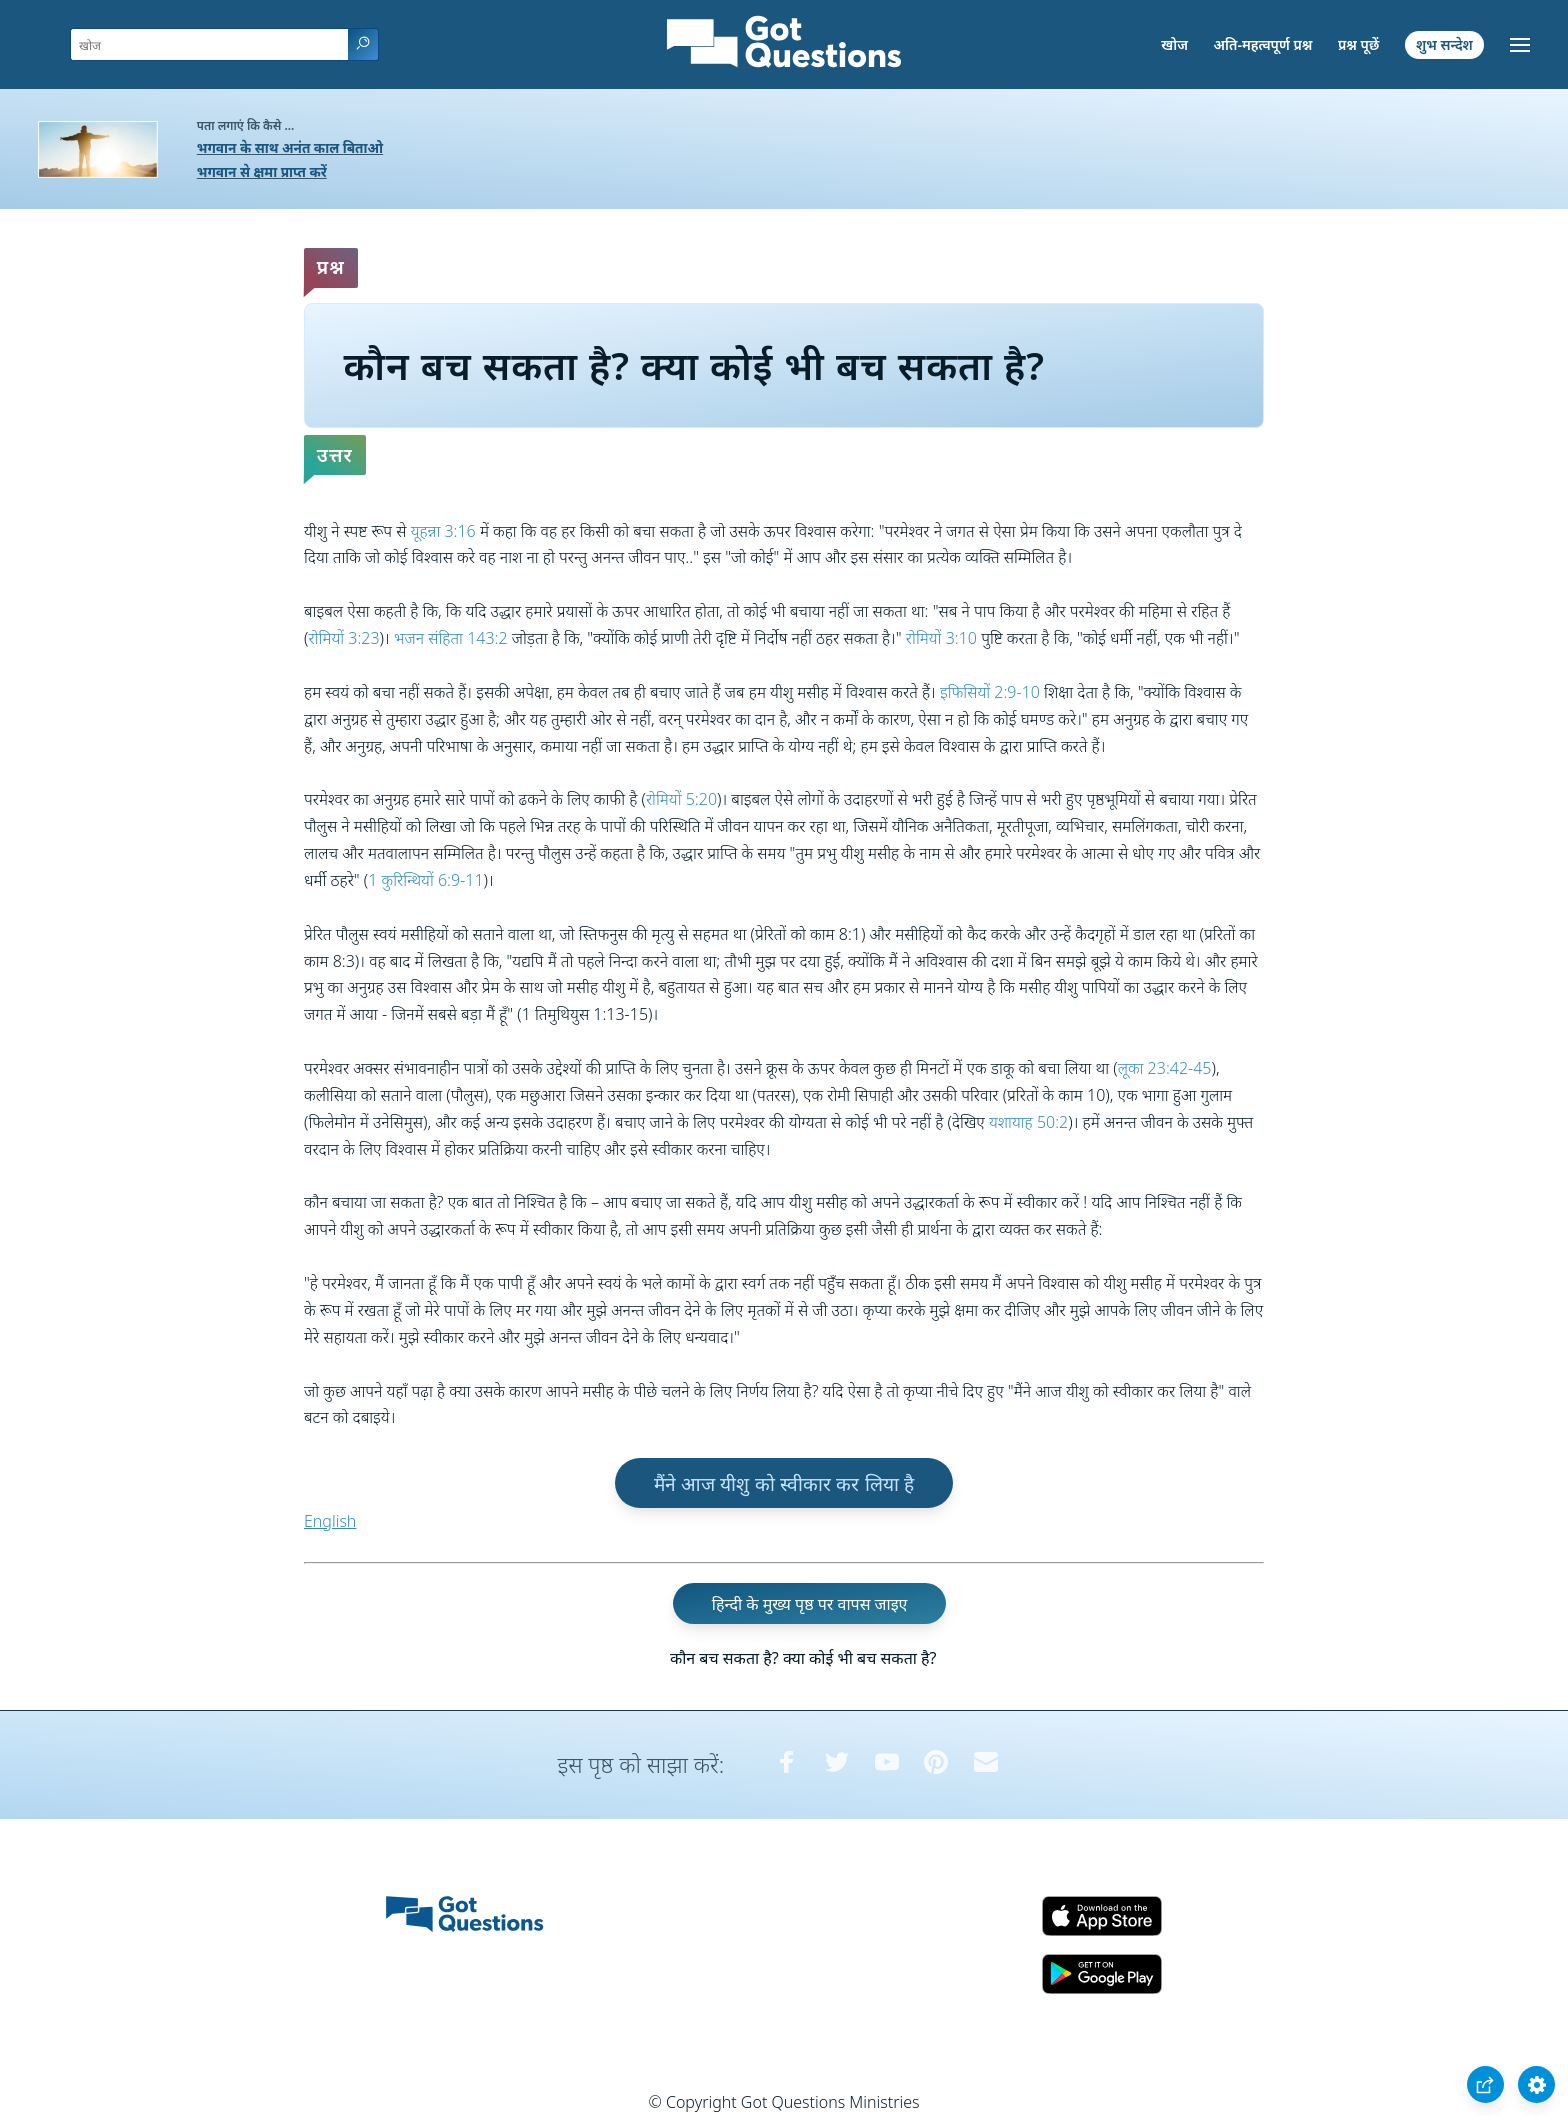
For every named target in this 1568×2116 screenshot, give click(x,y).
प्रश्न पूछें (1358, 44)
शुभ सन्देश (1444, 44)
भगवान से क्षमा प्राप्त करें (262, 171)
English (330, 1521)
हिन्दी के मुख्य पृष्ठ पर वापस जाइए (810, 1604)
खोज (1174, 44)
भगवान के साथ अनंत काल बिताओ (290, 147)
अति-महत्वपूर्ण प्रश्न (1263, 44)
